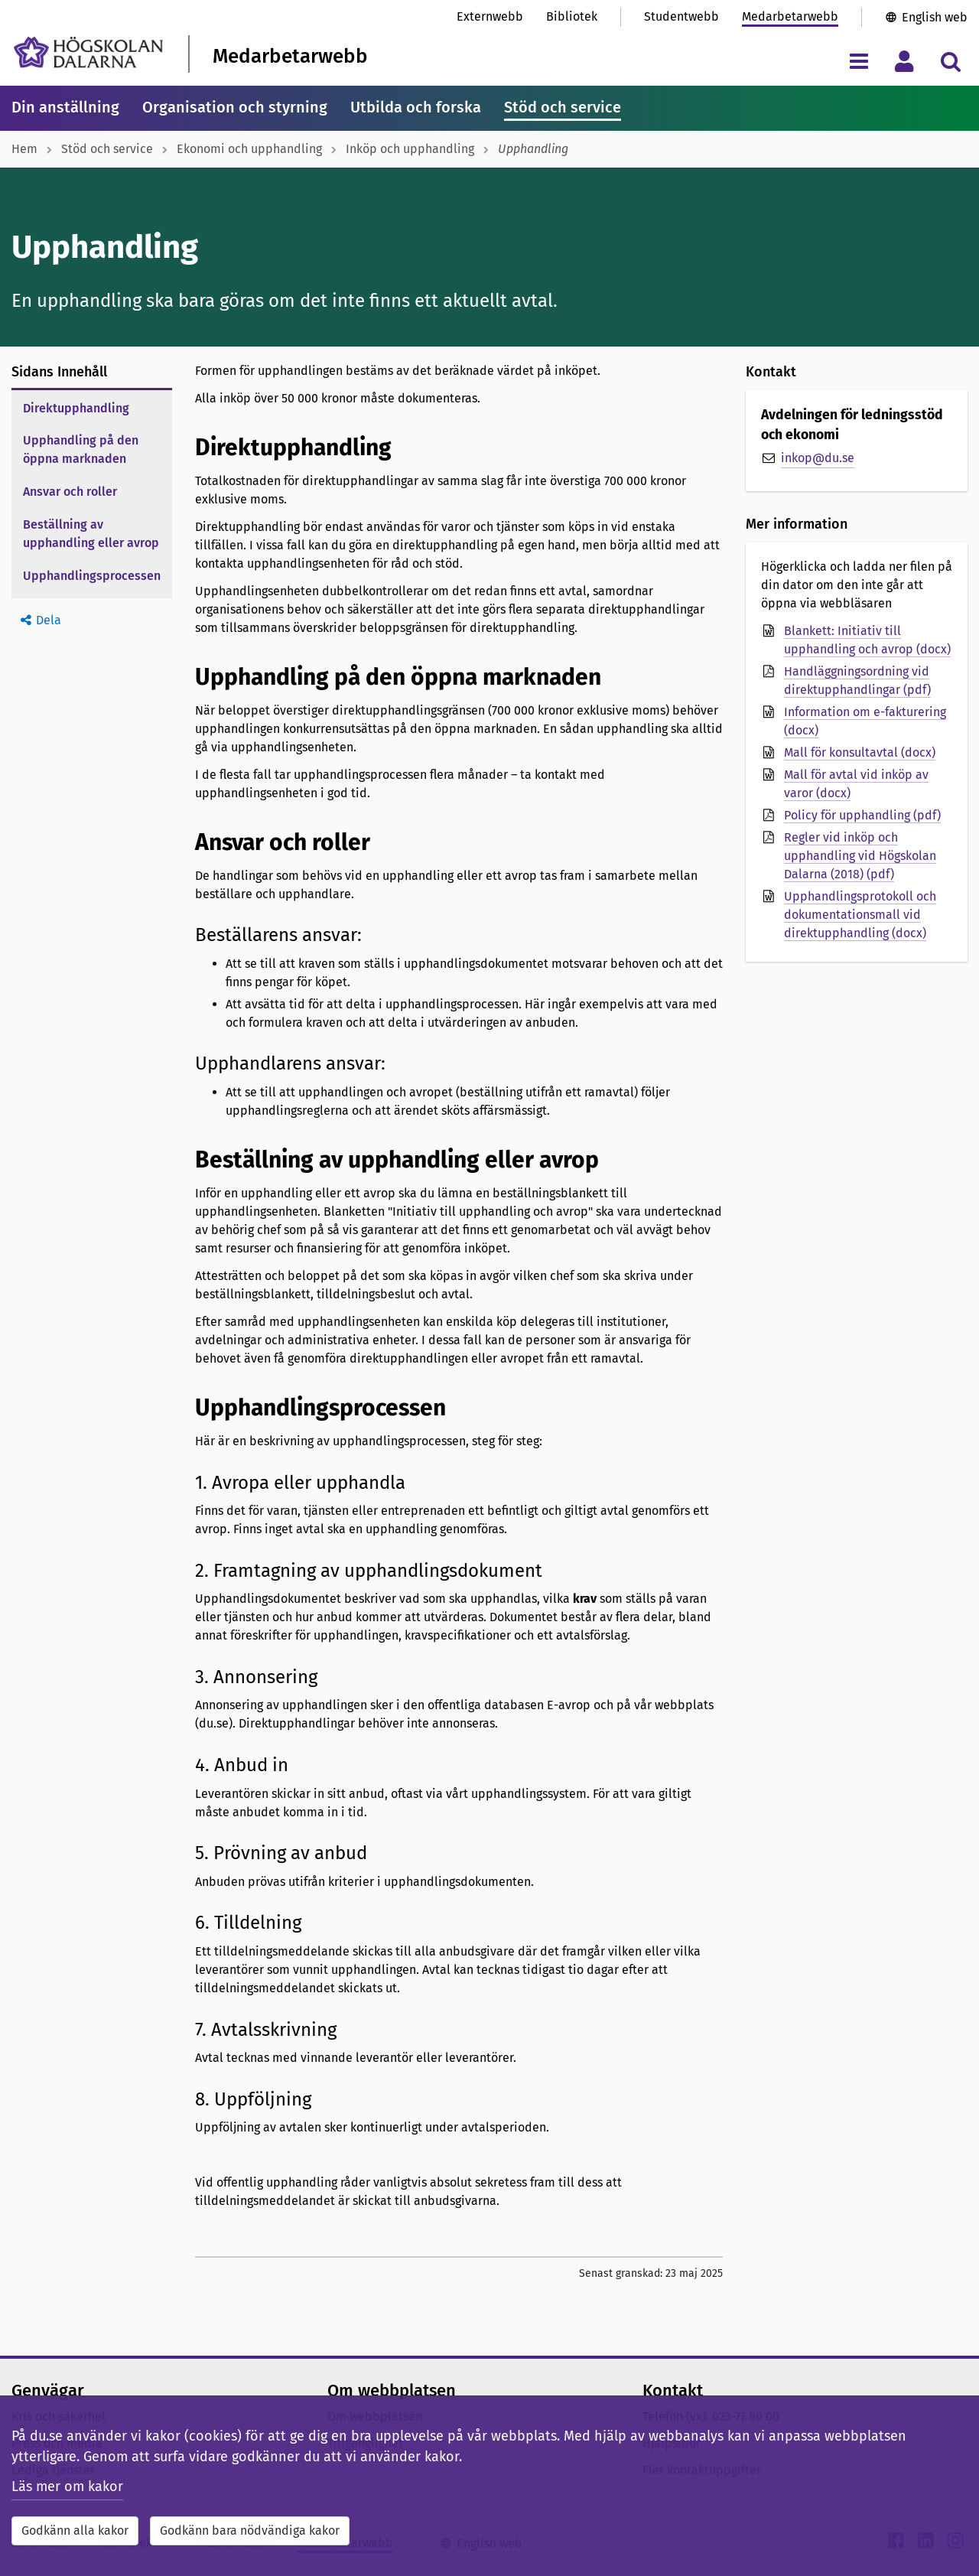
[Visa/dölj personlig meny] (904, 61)
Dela (48, 620)
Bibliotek (571, 16)
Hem (24, 149)
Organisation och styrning (234, 107)
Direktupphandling (76, 408)
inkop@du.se (817, 458)
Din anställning (65, 107)
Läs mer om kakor (67, 2486)
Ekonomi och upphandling (249, 149)
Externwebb (490, 16)
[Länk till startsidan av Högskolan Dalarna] (88, 52)
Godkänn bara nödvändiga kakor (250, 2530)
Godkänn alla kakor (74, 2530)
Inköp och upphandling (410, 149)
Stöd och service (562, 107)
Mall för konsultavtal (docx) (859, 752)
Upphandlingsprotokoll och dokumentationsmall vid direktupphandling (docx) (860, 914)
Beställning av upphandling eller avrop (91, 533)
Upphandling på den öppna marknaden (80, 449)
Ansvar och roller (70, 491)
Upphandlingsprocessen (92, 575)
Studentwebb (681, 16)
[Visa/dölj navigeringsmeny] (858, 61)
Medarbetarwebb (790, 16)
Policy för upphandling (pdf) (862, 815)
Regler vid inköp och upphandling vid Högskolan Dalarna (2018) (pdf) (860, 855)
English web (935, 17)
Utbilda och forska (415, 107)
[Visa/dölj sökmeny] (950, 61)
